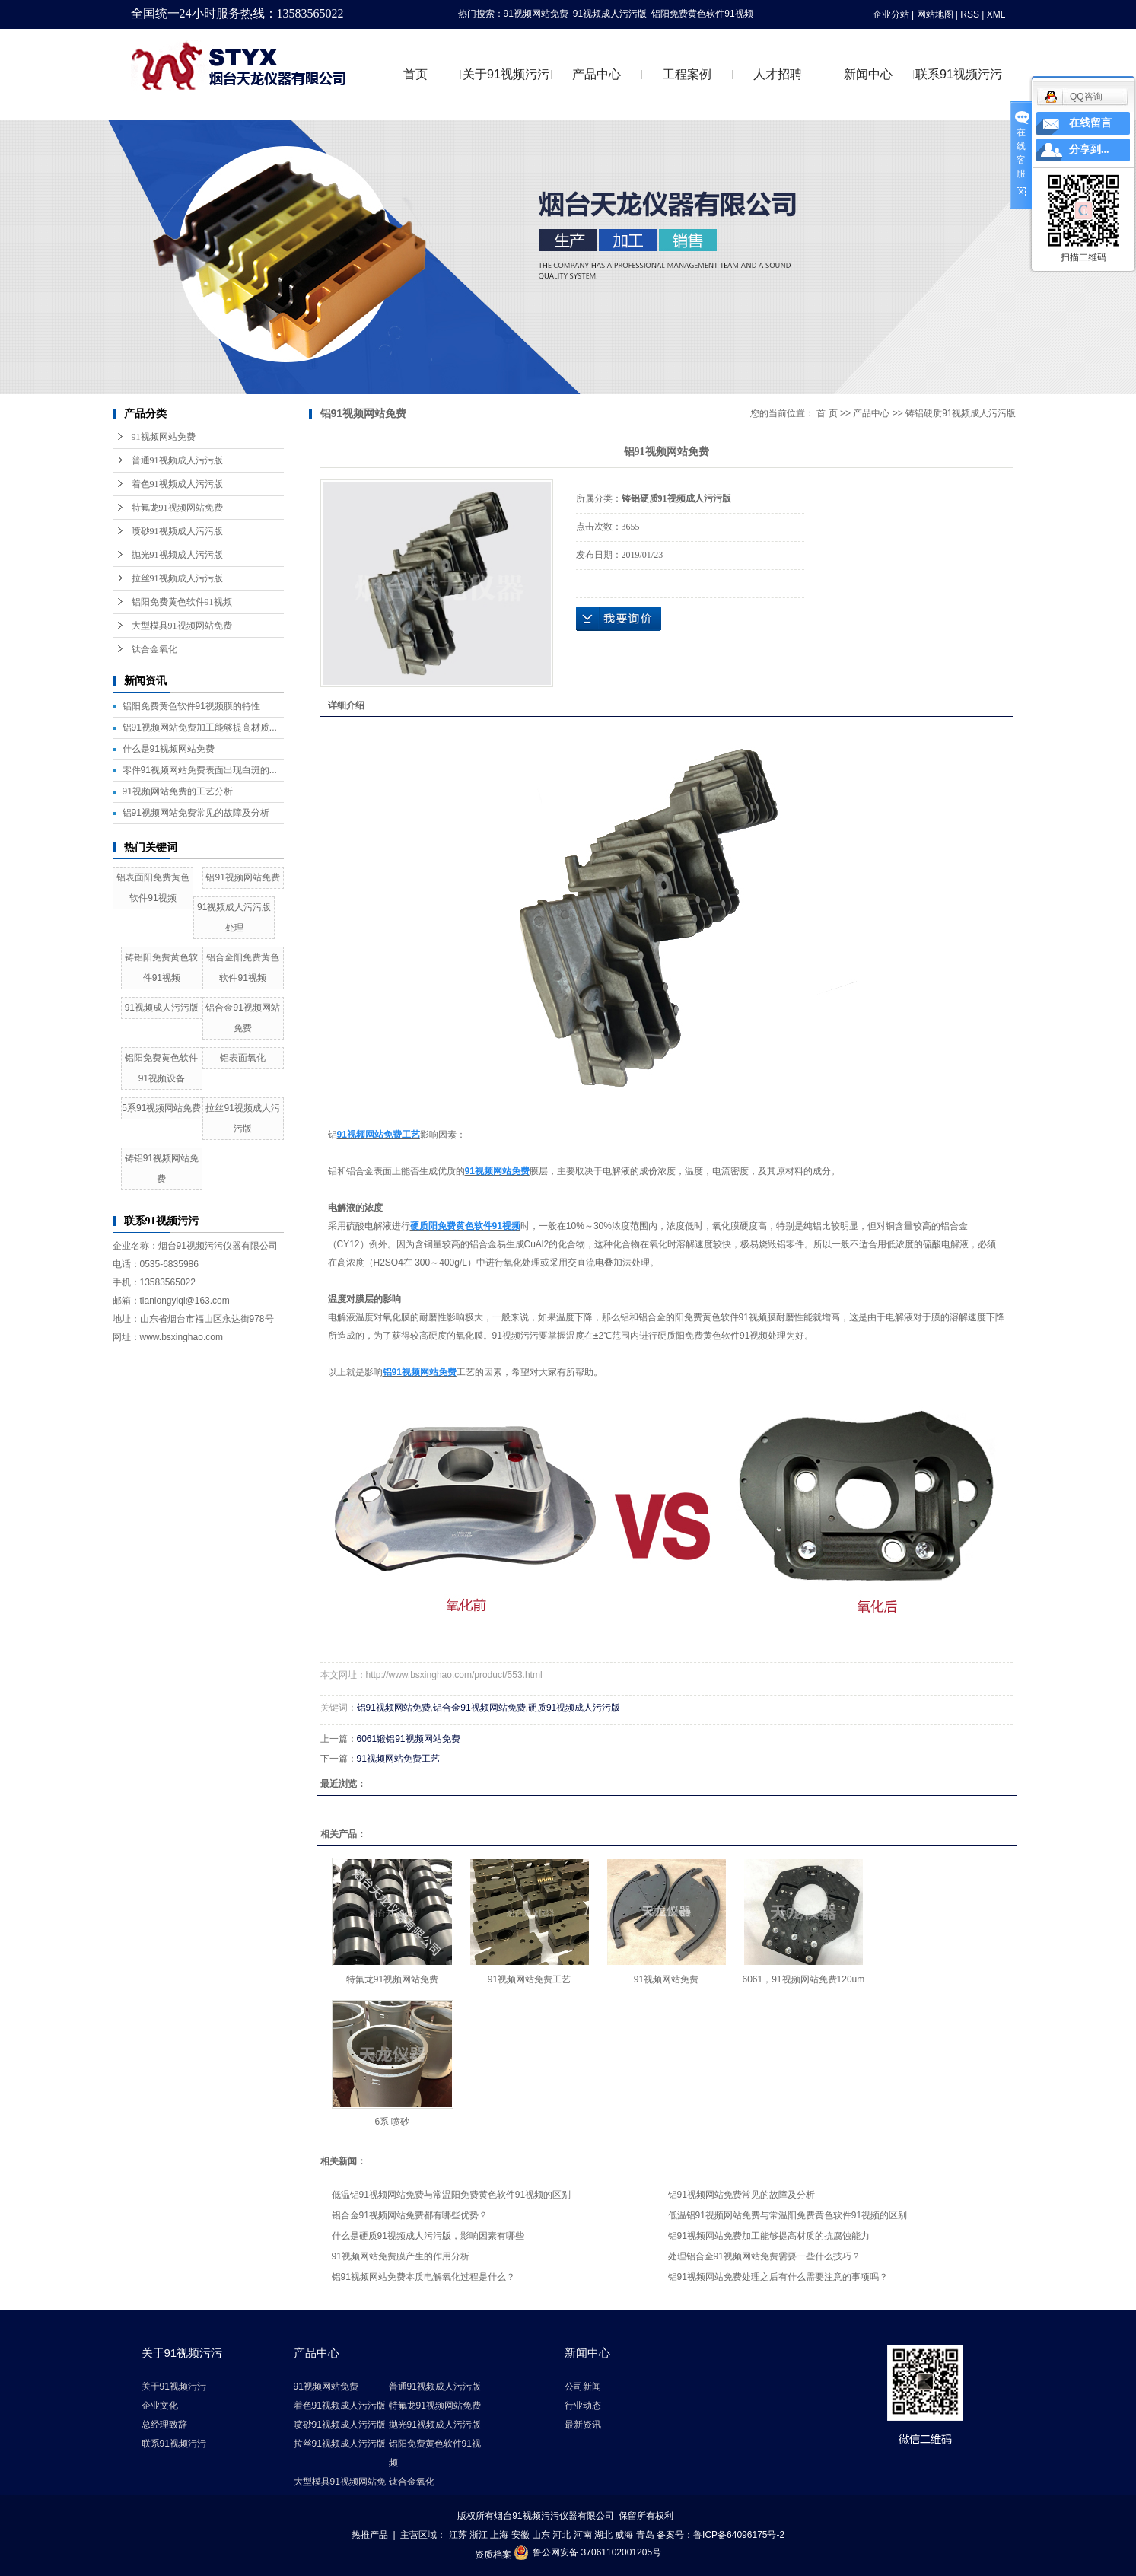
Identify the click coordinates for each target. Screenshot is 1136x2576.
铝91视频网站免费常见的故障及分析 (196, 812)
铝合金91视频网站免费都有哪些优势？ (410, 2215)
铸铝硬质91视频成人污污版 (960, 413)
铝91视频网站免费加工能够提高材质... (200, 727)
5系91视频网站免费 (161, 1108)
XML (996, 14)
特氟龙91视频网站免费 (177, 507)
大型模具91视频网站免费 (182, 625)
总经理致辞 (164, 2424)
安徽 (520, 2535)
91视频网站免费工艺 (398, 1758)
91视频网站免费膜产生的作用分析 (400, 2256)
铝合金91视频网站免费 (479, 1707)
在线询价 (618, 619)
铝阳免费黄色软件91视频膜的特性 (191, 706)
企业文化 (160, 2405)
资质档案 (493, 2554)
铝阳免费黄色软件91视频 (702, 13)
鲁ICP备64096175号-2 (738, 2535)
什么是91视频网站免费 (169, 749)
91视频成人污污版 (610, 13)
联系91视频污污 (958, 74)
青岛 (645, 2535)
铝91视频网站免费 (242, 877)
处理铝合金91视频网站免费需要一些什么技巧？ (764, 2256)
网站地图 (935, 14)
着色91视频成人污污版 (177, 484)
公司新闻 (583, 2386)
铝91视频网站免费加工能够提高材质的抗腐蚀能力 (769, 2236)
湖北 (603, 2535)
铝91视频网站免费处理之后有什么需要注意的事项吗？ (778, 2277)
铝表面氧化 (243, 1057)
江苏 (458, 2535)
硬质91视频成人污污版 (574, 1707)
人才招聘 (777, 74)
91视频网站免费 (536, 13)
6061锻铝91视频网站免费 (408, 1739)
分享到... (1089, 149)
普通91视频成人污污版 (177, 460)
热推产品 (370, 2535)
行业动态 (583, 2405)
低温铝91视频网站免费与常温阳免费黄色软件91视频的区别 (451, 2194)
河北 (561, 2535)
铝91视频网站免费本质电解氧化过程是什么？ (423, 2277)
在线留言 (1090, 123)
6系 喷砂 (391, 2121)
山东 (541, 2535)
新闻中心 (868, 74)
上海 (499, 2535)
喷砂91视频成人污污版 (177, 531)
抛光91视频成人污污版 (177, 554)
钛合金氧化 (154, 649)
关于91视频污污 (506, 74)
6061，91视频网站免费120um (804, 1979)
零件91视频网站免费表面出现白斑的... (200, 770)
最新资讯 (583, 2424)
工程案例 (687, 74)
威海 (624, 2535)
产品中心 (596, 74)
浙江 (478, 2535)
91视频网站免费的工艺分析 (178, 791)
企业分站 (891, 14)
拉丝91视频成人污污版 (177, 578)
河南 (583, 2535)
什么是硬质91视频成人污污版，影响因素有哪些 (428, 2236)
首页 (415, 74)
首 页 (826, 413)
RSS (969, 14)
